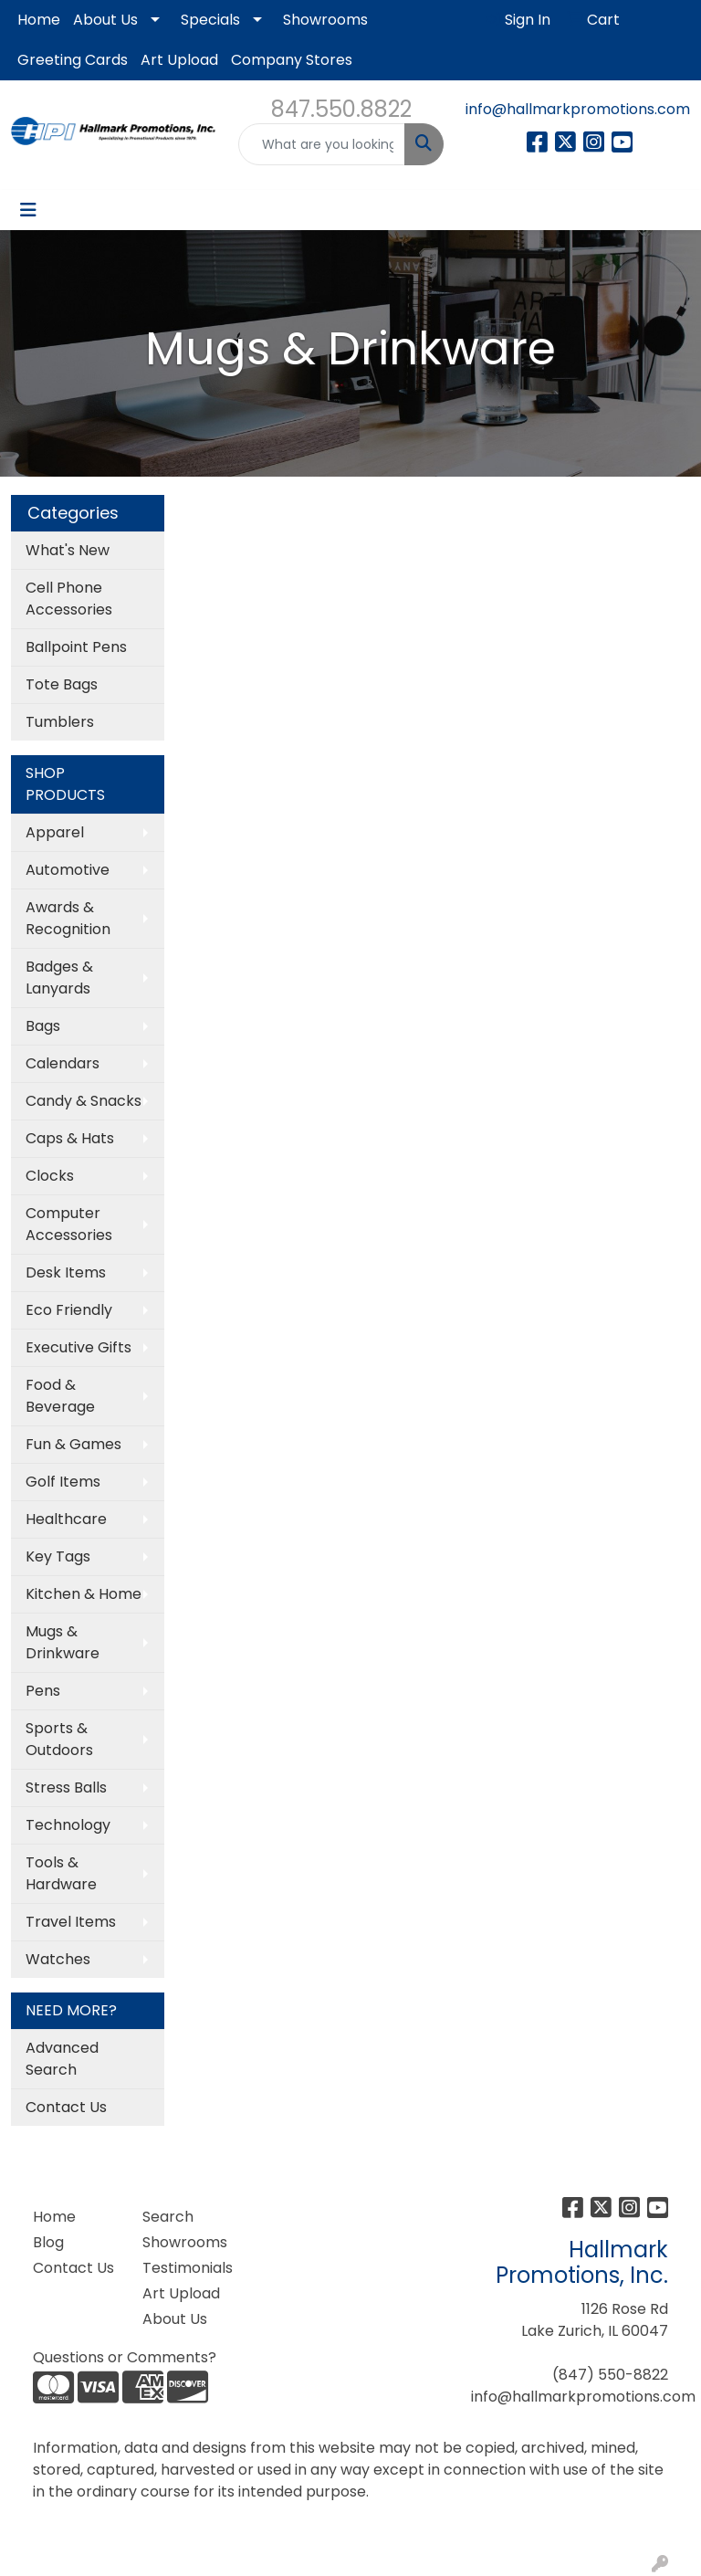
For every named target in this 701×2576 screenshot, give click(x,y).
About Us (105, 19)
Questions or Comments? (124, 2357)
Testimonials (186, 2267)
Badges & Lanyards (59, 977)
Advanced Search (62, 2058)
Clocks (50, 1175)
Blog (48, 2242)
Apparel (55, 832)
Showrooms (325, 19)
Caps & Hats (70, 1138)
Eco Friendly (69, 1309)
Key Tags (58, 1556)
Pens (43, 1690)
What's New (68, 550)
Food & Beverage (60, 1395)
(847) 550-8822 (610, 2374)
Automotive (68, 869)
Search (168, 2216)
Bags (43, 1025)
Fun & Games (73, 1444)
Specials (210, 19)
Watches (58, 1959)
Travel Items (71, 1921)
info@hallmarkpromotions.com (578, 109)
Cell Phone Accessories (69, 598)
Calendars (62, 1063)
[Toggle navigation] (28, 210)
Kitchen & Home (83, 1593)
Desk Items (66, 1272)
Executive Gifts (78, 1347)
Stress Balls (66, 1787)
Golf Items (63, 1481)
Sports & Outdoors (59, 1739)
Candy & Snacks (83, 1100)
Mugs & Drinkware (62, 1642)
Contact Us (66, 2107)
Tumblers (60, 721)
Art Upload (179, 59)
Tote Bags (62, 684)
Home (38, 19)
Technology (68, 1824)
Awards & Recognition (68, 918)
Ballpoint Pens (76, 646)
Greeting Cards (72, 59)
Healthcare (66, 1519)
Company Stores (291, 59)
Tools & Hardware (61, 1873)
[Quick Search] (321, 144)
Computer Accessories (69, 1224)
